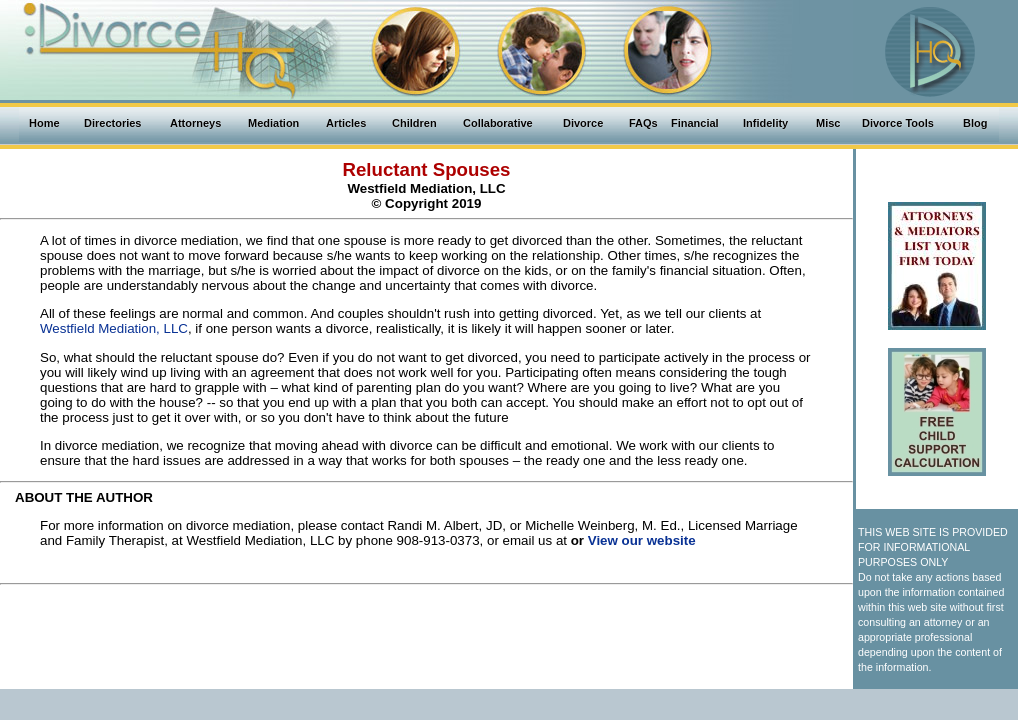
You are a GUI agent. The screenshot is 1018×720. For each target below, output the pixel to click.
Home (44, 123)
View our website (642, 540)
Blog (975, 123)
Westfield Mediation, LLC (114, 328)
